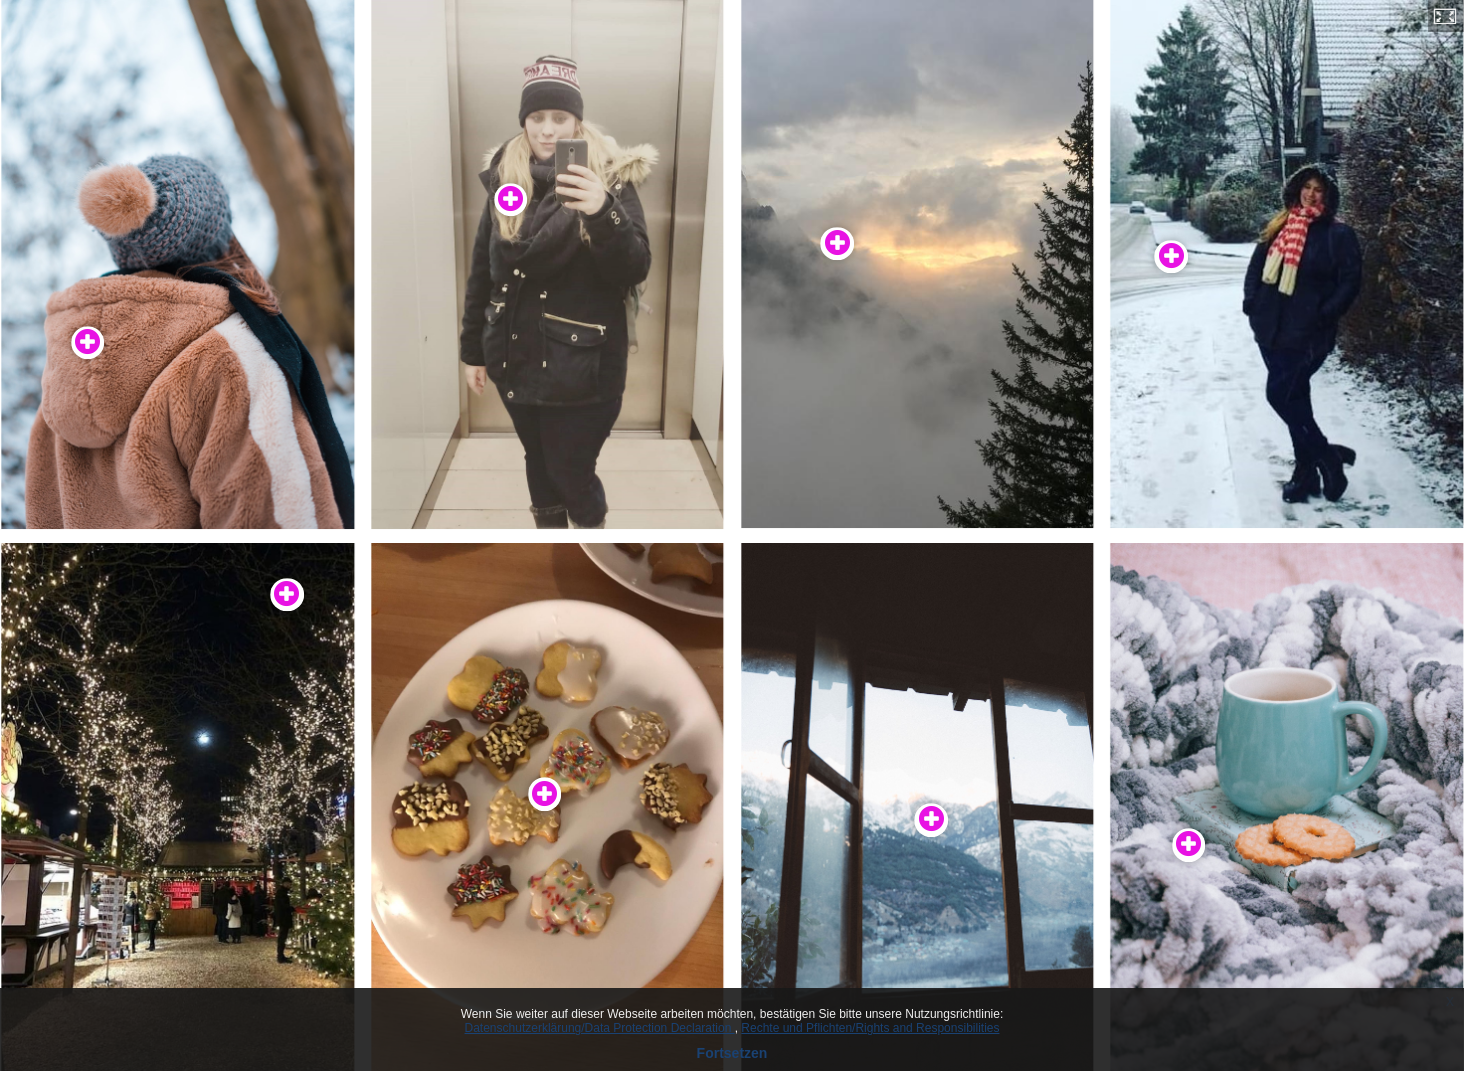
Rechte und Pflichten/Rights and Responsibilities (870, 1028)
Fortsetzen (732, 1053)
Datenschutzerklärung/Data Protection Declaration (600, 1028)
